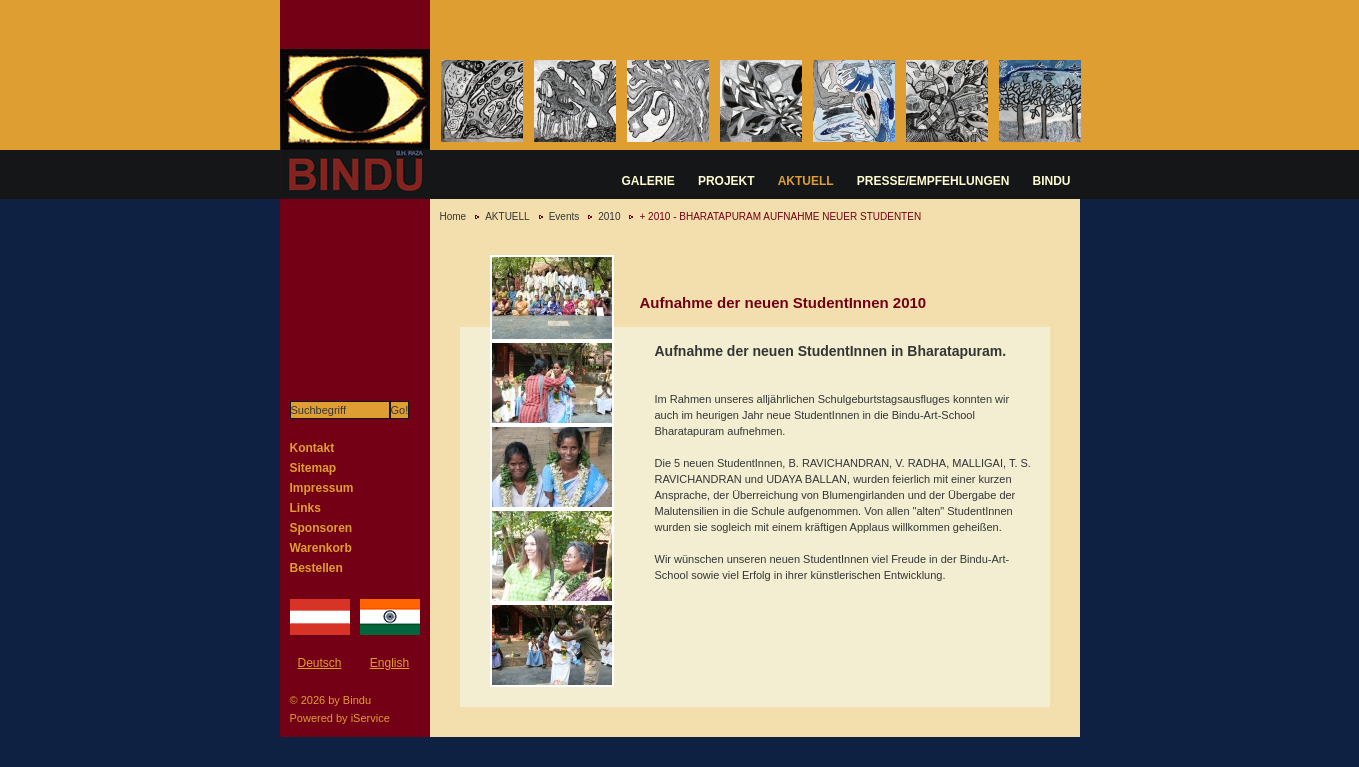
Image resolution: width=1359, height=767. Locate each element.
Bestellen (316, 568)
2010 (609, 216)
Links (305, 508)
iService (370, 718)
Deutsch (319, 663)
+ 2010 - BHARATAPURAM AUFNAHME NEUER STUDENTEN (780, 216)
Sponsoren (321, 528)
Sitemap (313, 468)
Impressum (322, 488)
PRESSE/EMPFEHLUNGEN (933, 181)
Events (564, 216)
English (389, 663)
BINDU (1052, 181)
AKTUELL (806, 181)
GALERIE (648, 181)
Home (453, 216)
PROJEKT (726, 181)
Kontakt (312, 448)
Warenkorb (321, 548)
